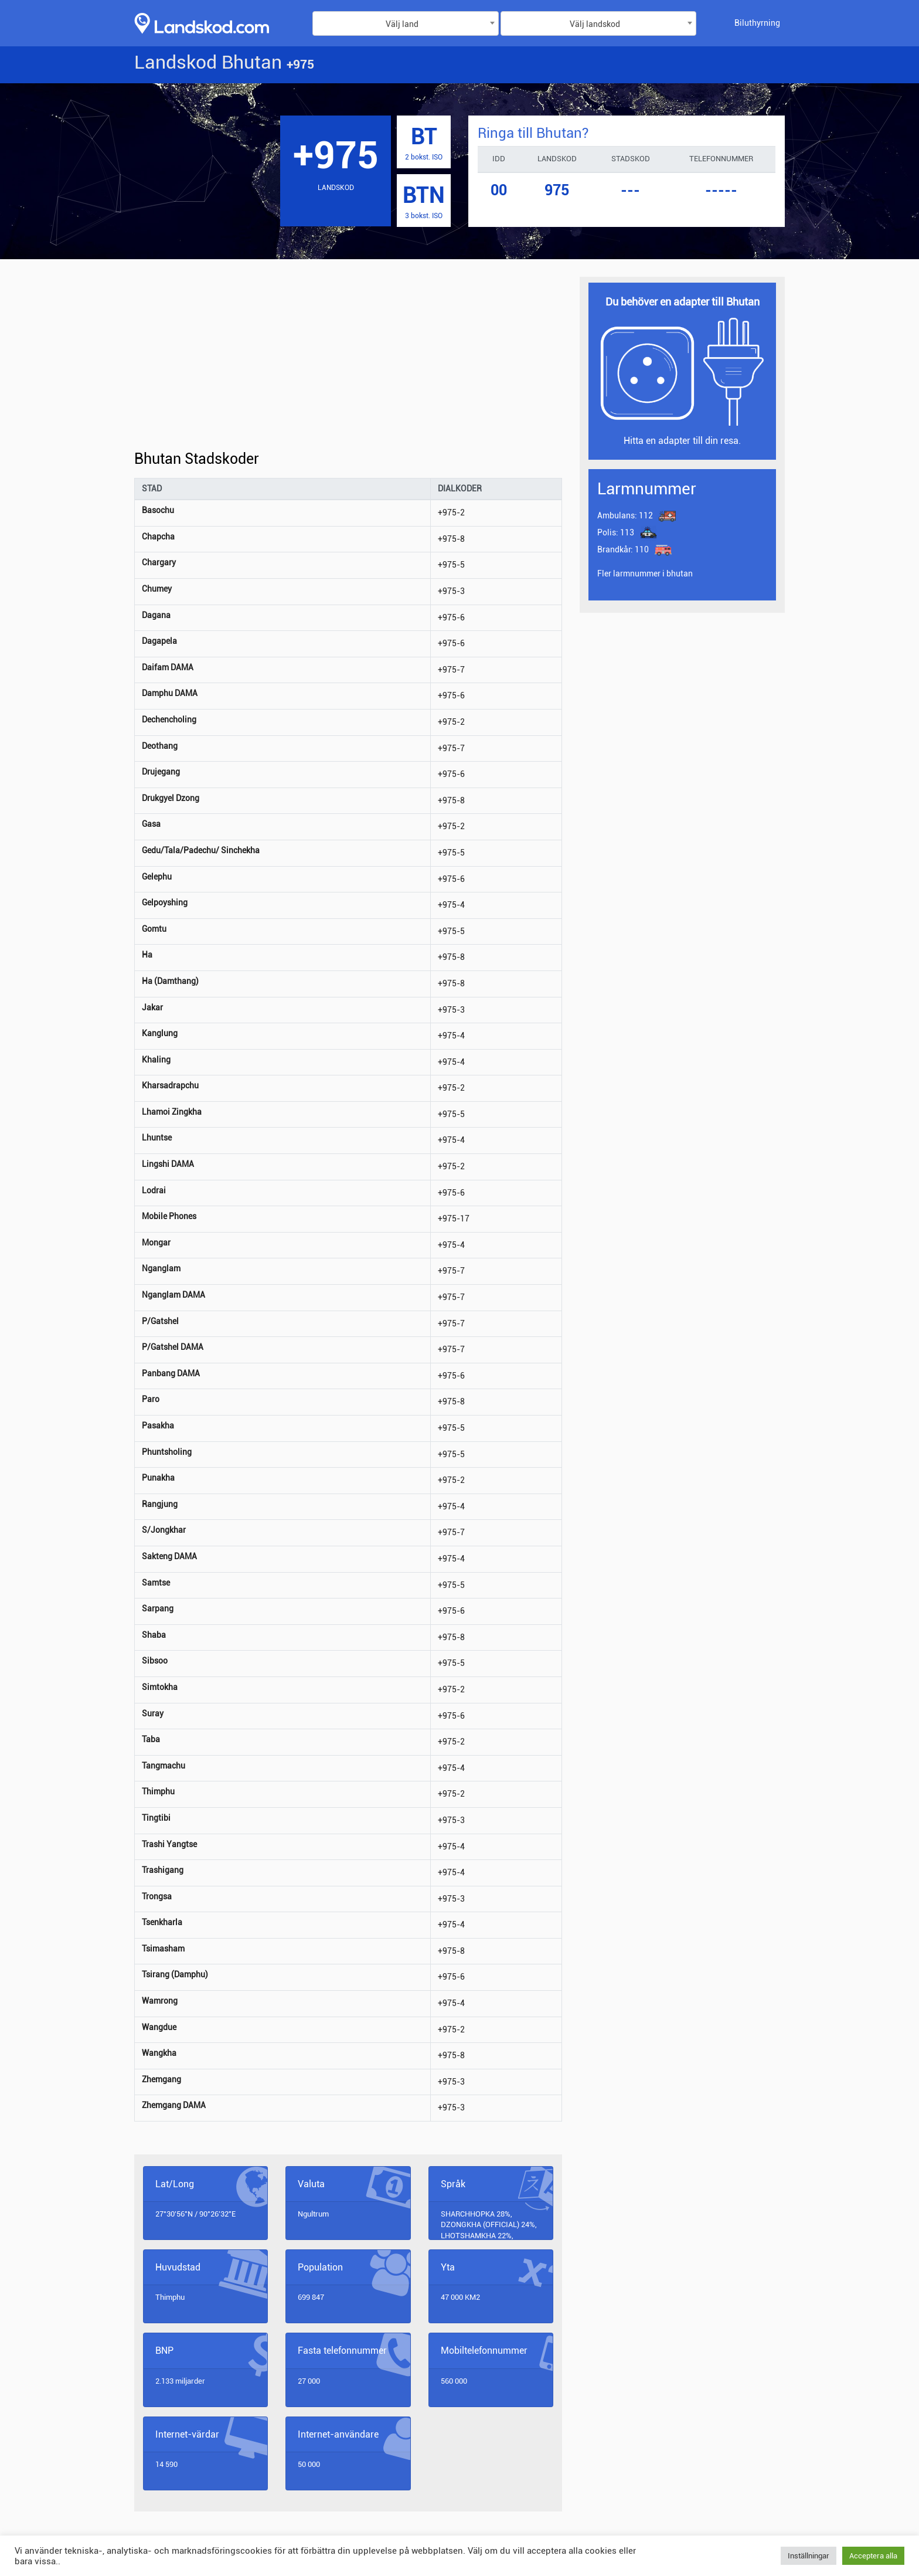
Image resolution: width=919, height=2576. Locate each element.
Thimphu (170, 2297)
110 (624, 549)
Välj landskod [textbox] (595, 24)
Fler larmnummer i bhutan (645, 573)
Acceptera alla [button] (873, 2555)
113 (615, 532)
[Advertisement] (348, 363)
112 (625, 515)
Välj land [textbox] (402, 24)
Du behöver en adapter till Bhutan (682, 302)
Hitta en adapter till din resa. (682, 440)
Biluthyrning (757, 23)
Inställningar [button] (808, 2555)
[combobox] (405, 23)
